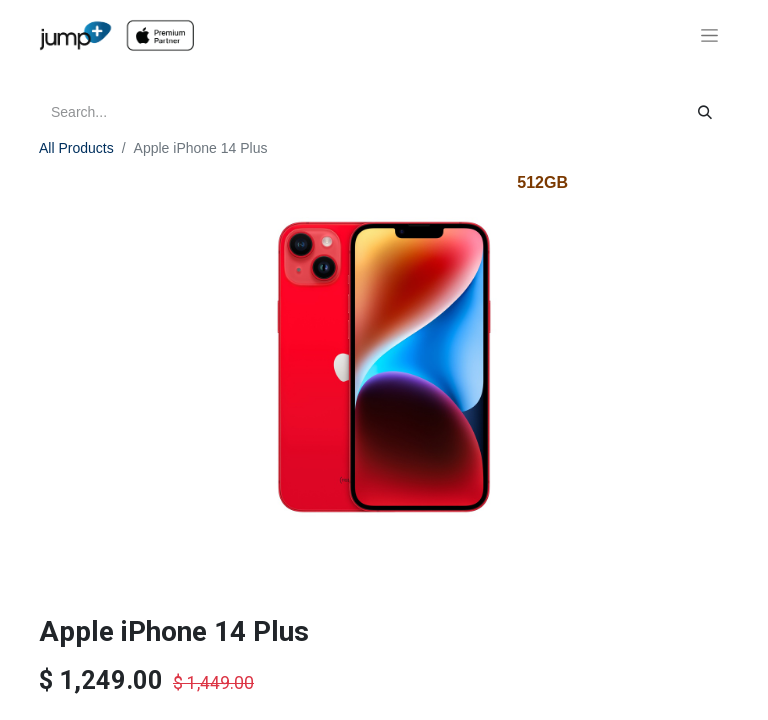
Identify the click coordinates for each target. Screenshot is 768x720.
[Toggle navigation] (709, 36)
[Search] (705, 112)
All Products (76, 148)
